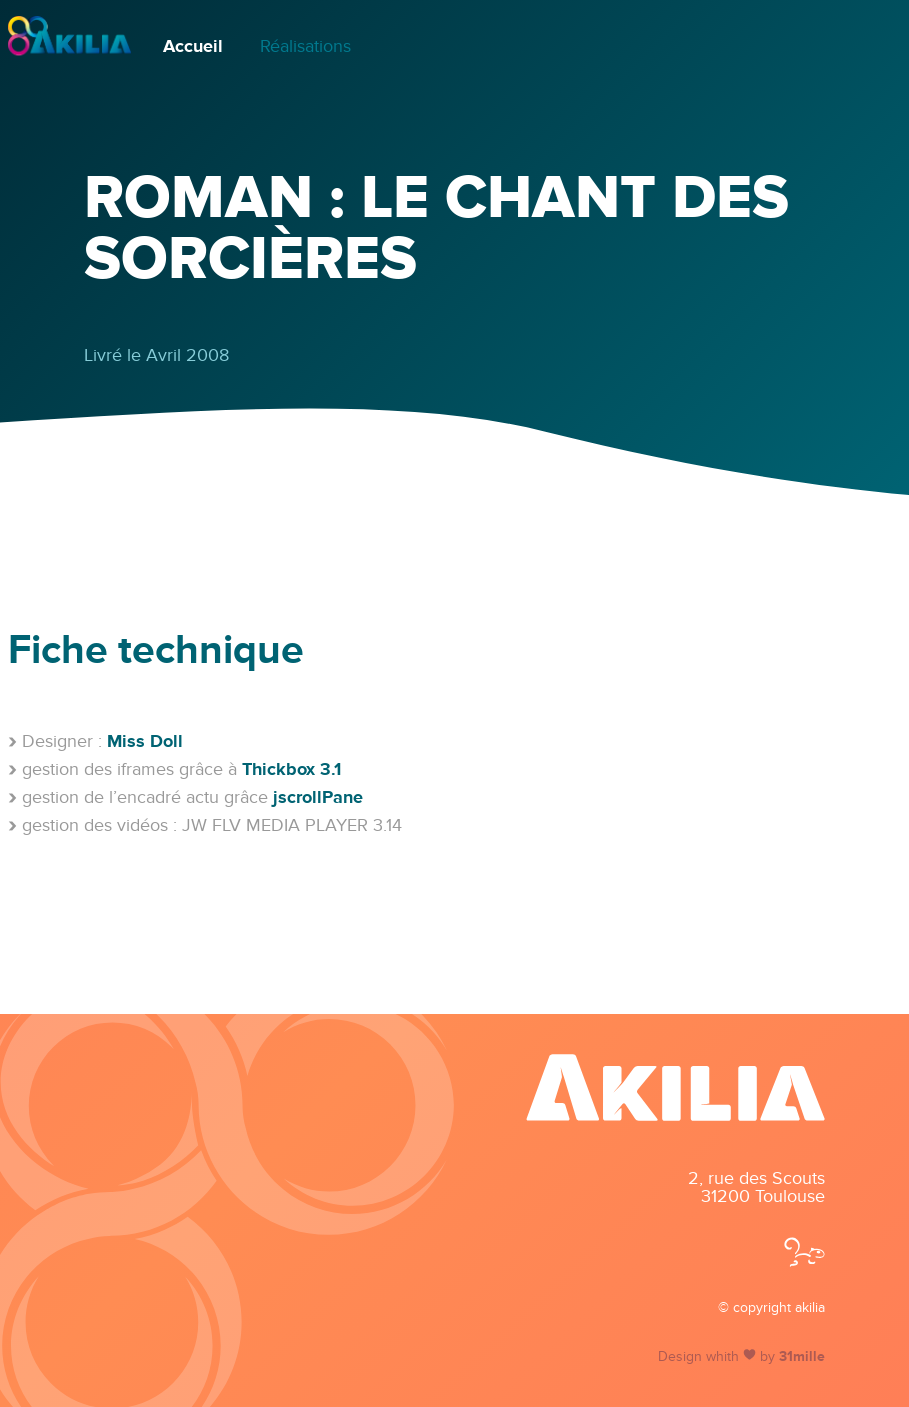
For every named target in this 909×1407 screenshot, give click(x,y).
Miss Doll (145, 741)
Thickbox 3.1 (291, 769)
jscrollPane (318, 797)
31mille (802, 1357)
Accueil (193, 46)
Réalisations (305, 46)
